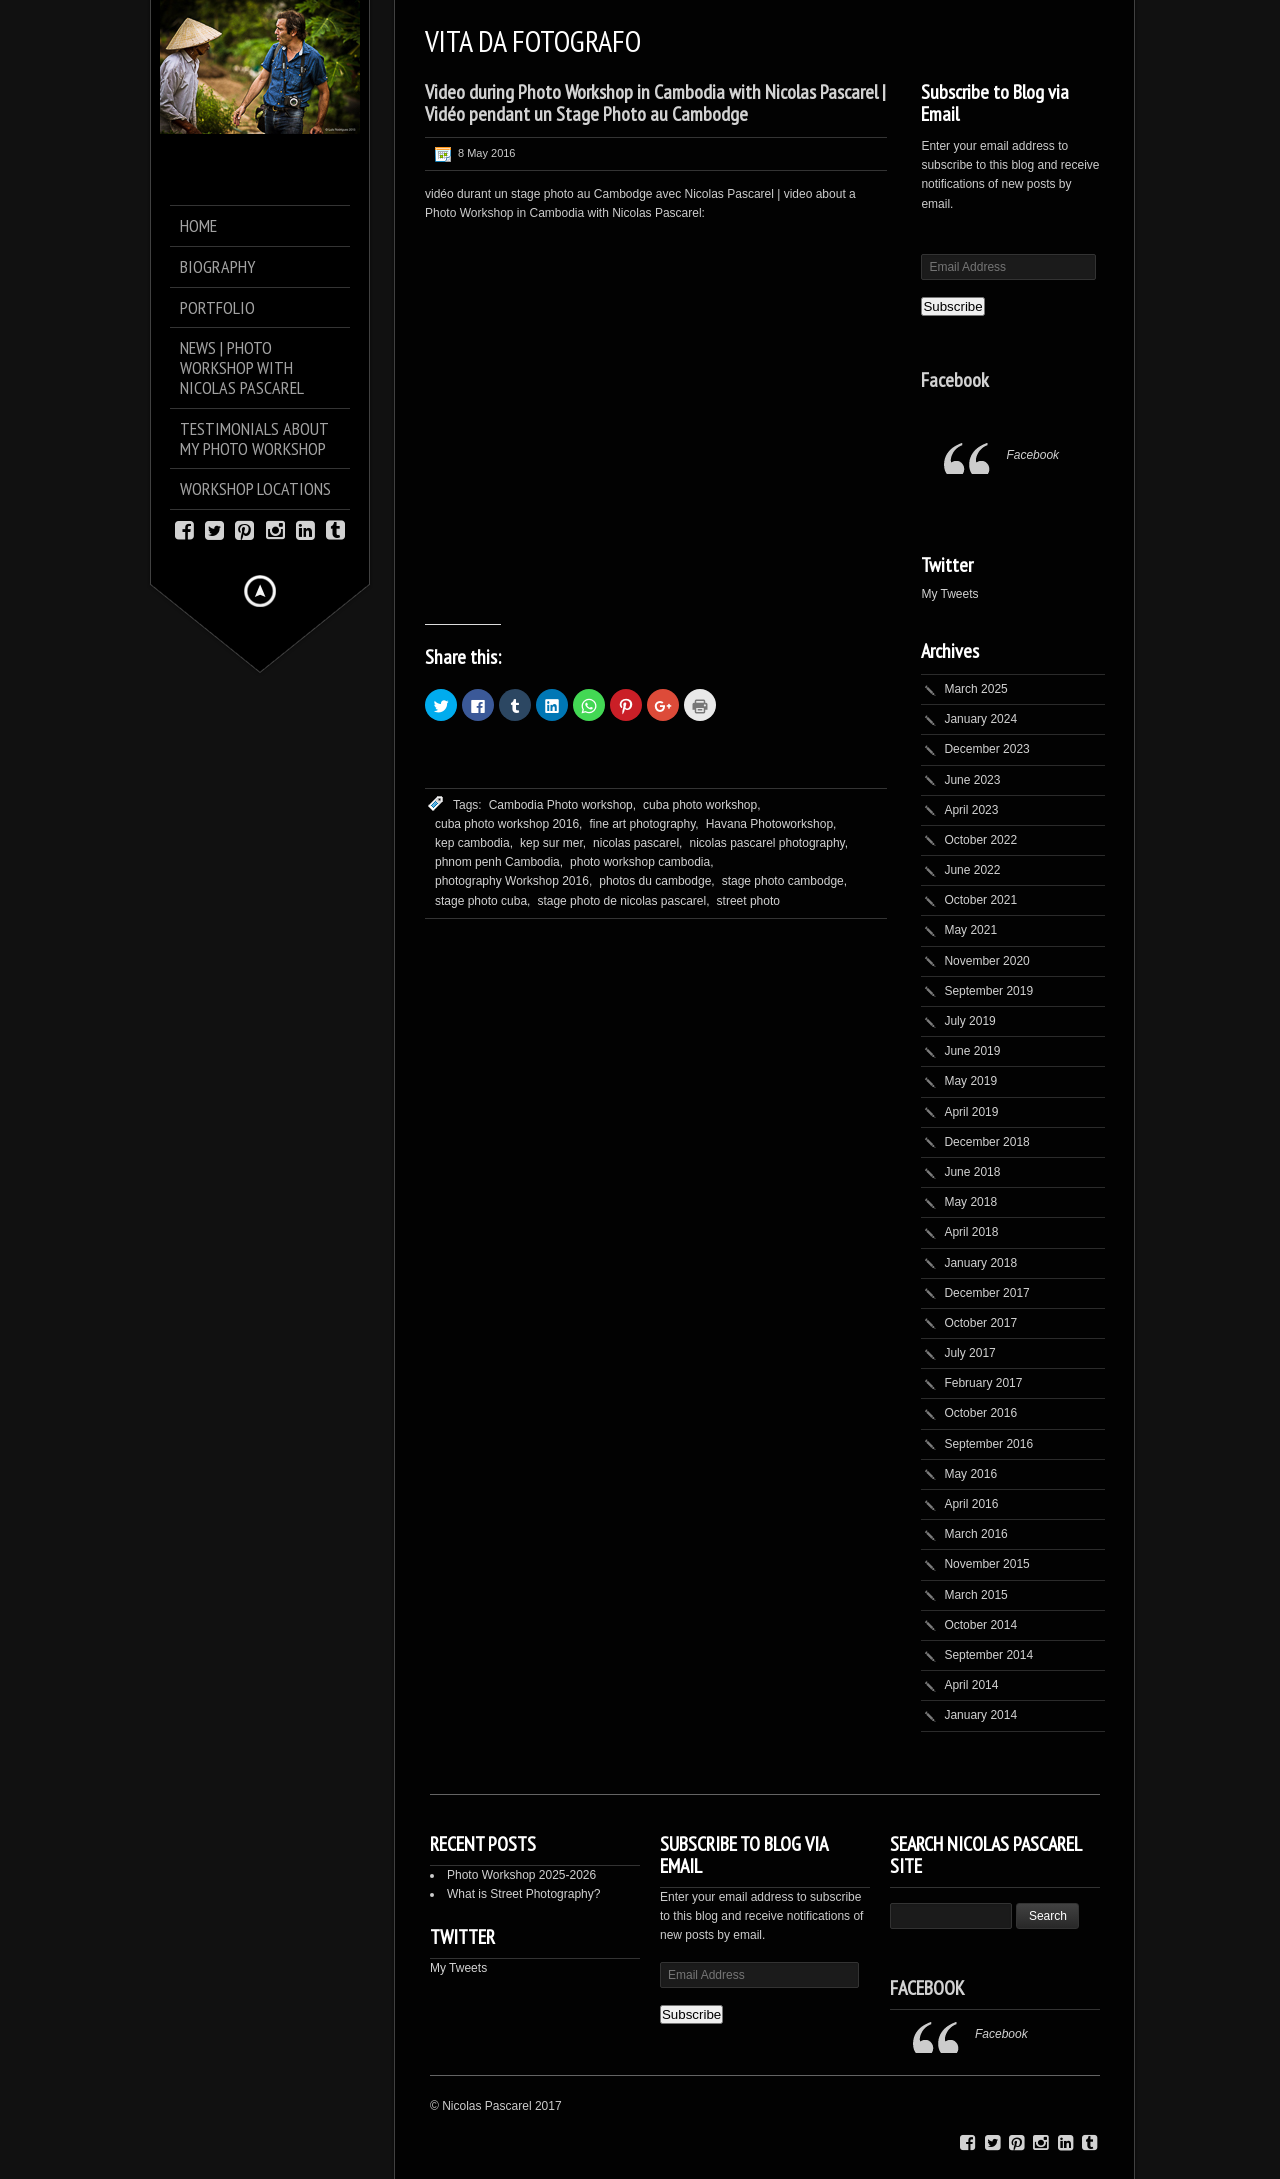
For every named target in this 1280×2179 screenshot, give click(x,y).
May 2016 (970, 1474)
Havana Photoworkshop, (771, 824)
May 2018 (970, 1202)
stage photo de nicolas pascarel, (623, 901)
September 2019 (988, 991)
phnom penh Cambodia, (499, 862)
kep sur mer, (553, 843)
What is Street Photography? (523, 1894)
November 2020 (986, 961)
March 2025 (975, 689)
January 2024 (980, 719)
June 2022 (972, 870)
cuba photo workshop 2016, (508, 824)
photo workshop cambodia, (641, 862)
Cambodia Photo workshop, (562, 805)
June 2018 (972, 1172)
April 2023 (971, 810)
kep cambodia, (474, 843)
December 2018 (986, 1142)
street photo (748, 901)
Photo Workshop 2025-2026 (521, 1875)
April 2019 (971, 1112)
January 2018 (980, 1263)
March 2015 (975, 1595)
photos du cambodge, (656, 881)
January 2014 (980, 1715)
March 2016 (975, 1534)
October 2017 (980, 1323)
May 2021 (970, 930)
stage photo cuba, (482, 901)
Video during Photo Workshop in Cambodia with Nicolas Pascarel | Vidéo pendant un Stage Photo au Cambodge (655, 103)
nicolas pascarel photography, (768, 843)
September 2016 (988, 1444)
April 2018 (971, 1232)
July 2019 (969, 1021)
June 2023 (972, 780)
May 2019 (970, 1081)
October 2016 (980, 1413)
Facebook (955, 380)
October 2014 (980, 1625)
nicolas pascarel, (637, 843)
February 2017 (983, 1383)
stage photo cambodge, (784, 881)
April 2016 (971, 1504)
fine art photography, (643, 824)
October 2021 (980, 900)
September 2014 (988, 1655)
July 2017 (969, 1353)
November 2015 (986, 1564)
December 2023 (986, 749)
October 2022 (980, 840)
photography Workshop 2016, (513, 881)
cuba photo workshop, (701, 805)
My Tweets (949, 594)
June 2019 (972, 1051)
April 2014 (971, 1685)
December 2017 (986, 1293)
